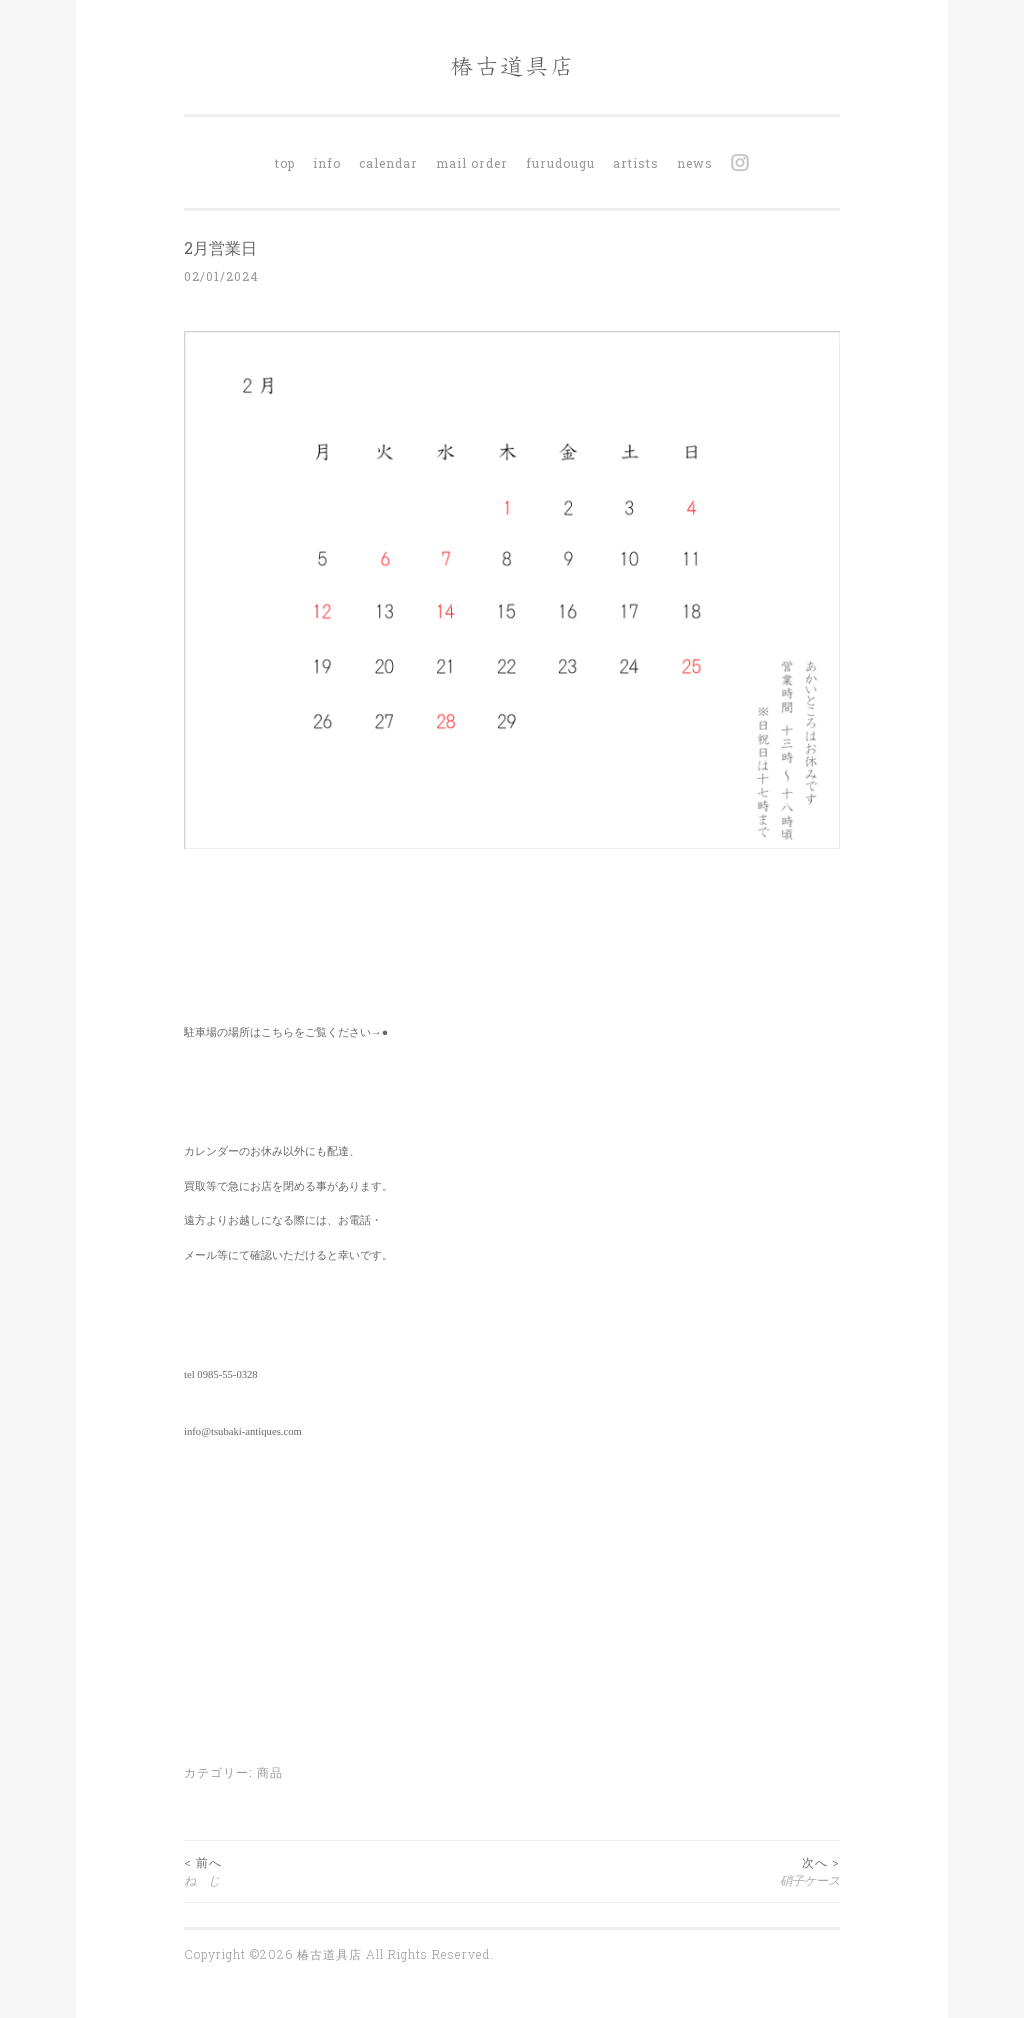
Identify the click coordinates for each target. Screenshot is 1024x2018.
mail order (472, 163)
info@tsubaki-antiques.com (243, 1431)
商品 (270, 1772)
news (695, 163)
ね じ (348, 1870)
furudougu (560, 163)
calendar (388, 163)
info (327, 163)
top (285, 163)
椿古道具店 (331, 1954)
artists (636, 163)
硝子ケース (676, 1870)
